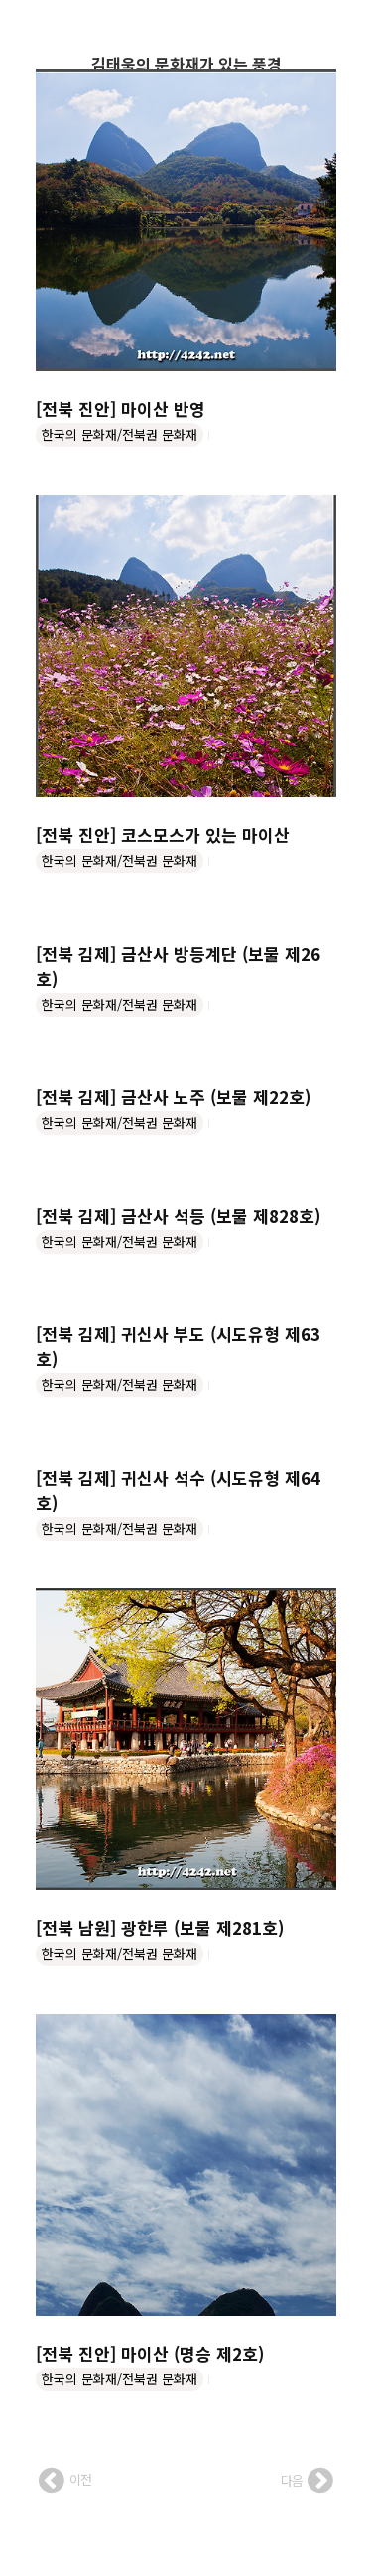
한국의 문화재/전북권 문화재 (119, 434)
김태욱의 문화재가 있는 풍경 (186, 63)
